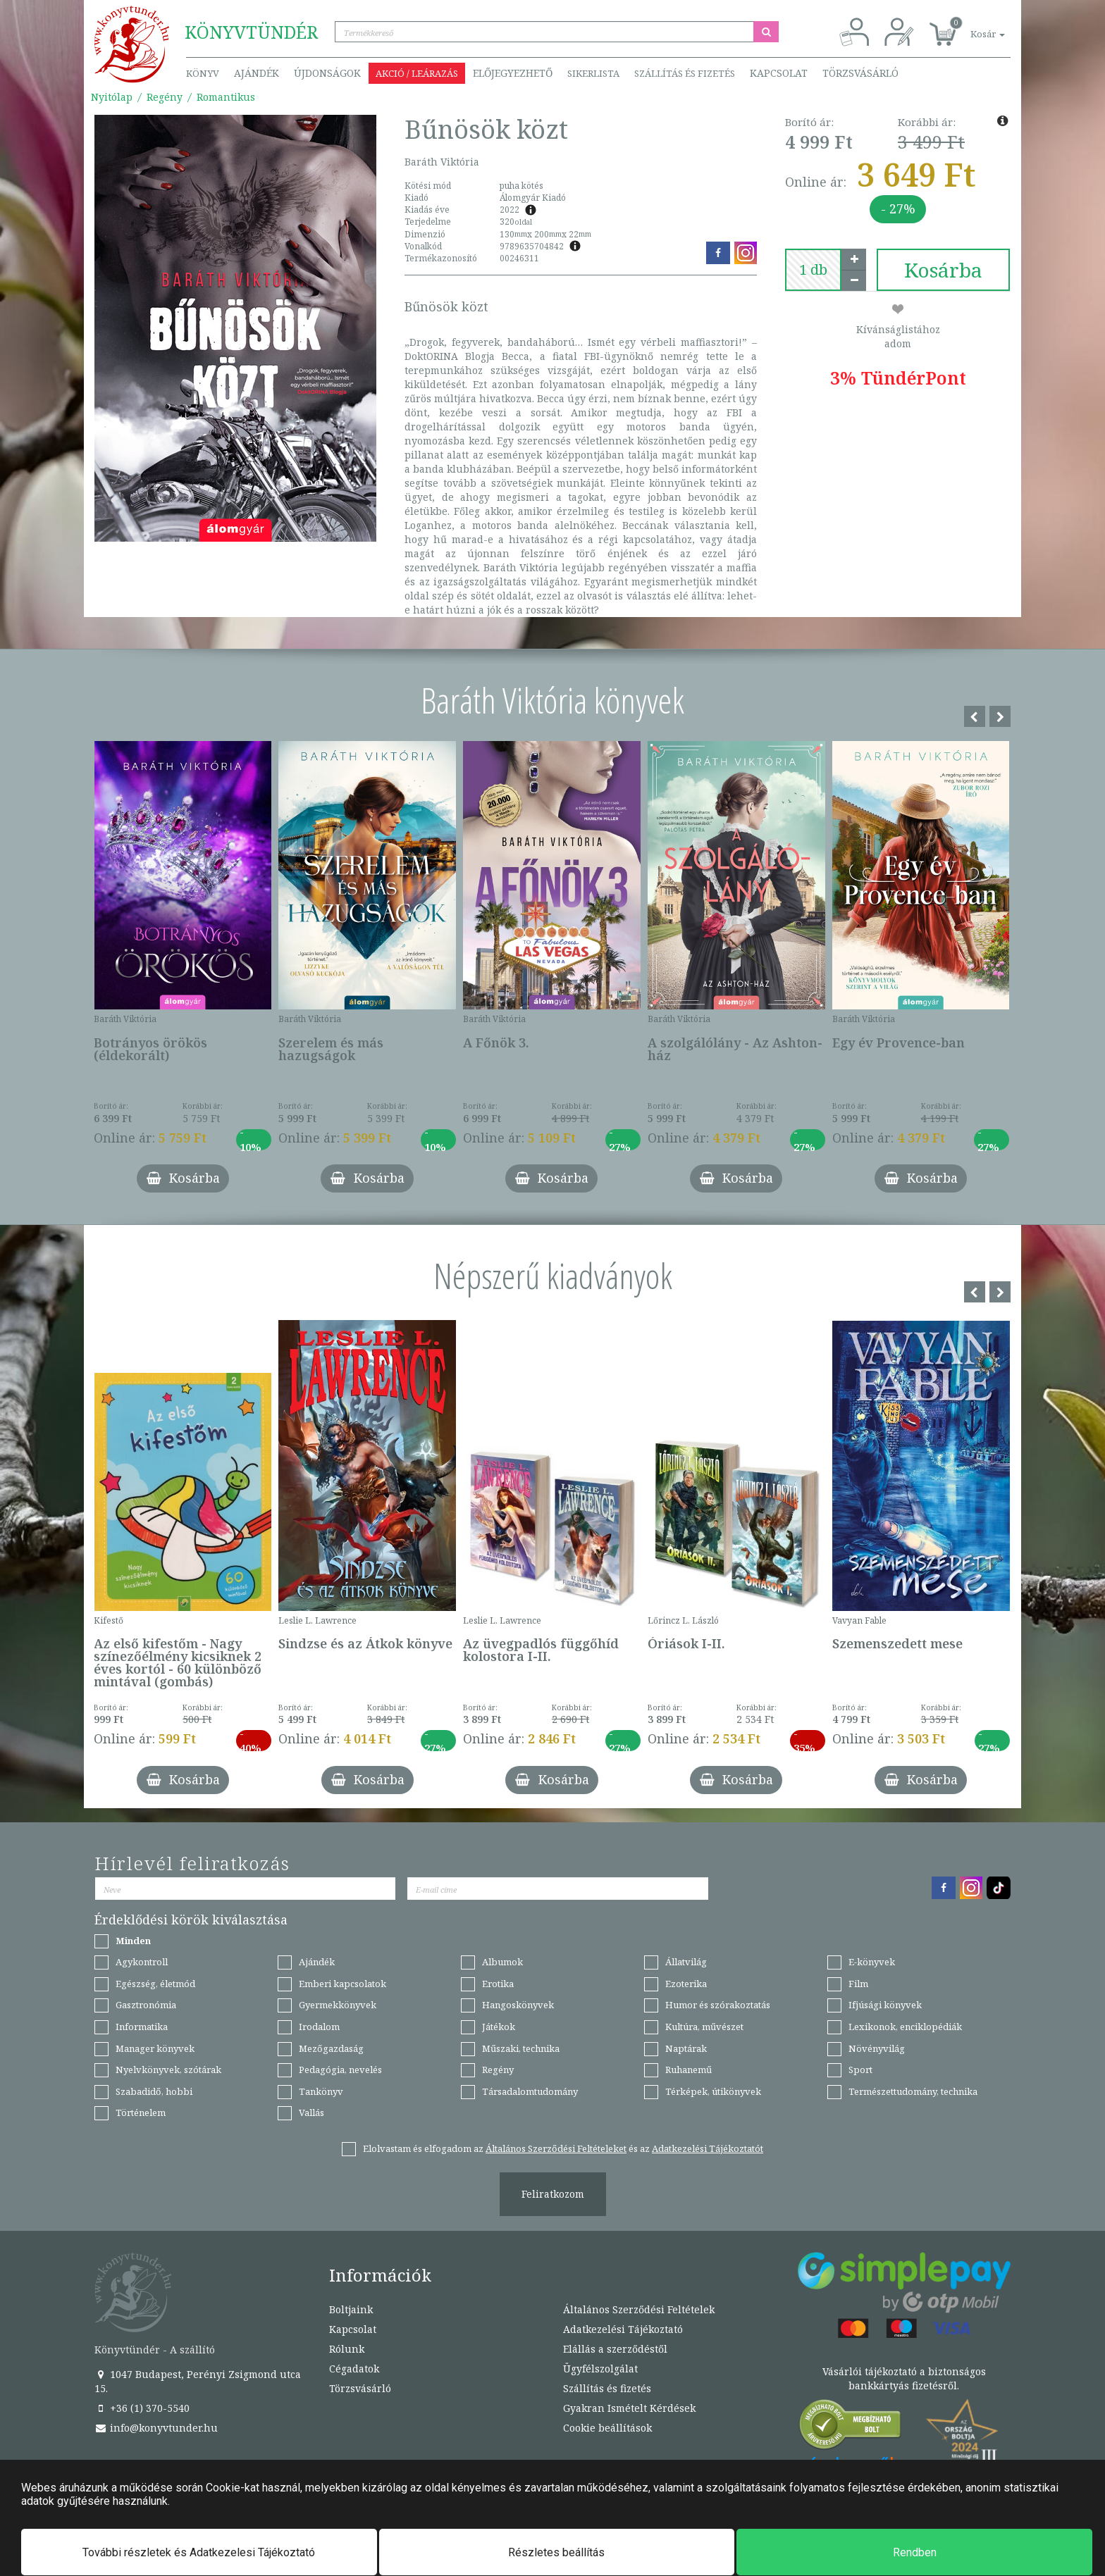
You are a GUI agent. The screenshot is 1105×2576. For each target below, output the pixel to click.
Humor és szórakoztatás (717, 2004)
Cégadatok (354, 2368)
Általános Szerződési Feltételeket (556, 2148)
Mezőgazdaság (331, 2048)
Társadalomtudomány (530, 2091)
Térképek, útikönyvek (713, 2091)
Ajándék (256, 73)
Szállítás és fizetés (684, 73)
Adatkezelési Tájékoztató (623, 2329)
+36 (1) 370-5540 (142, 2408)
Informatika (142, 2026)
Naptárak (686, 2048)
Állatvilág (686, 1961)
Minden (133, 1940)
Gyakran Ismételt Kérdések (629, 2408)
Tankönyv (321, 2091)
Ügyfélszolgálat (600, 2368)
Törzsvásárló (860, 73)
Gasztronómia (146, 2004)
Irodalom (319, 2026)
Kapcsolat (779, 73)
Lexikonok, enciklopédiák (905, 2026)
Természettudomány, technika (912, 2091)
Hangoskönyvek (518, 2004)
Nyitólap (111, 97)
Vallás (311, 2112)
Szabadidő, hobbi (154, 2091)
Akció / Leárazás (417, 73)
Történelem (141, 2112)
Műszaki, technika (521, 2048)
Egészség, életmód (155, 1983)
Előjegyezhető (512, 73)
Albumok (502, 1961)
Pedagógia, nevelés (340, 2069)
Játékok (498, 2026)
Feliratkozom (552, 2194)
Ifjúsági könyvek (885, 2004)
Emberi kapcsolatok (342, 1983)
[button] (971, 26)
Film (858, 1983)
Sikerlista (593, 73)
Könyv (202, 73)
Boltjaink (351, 2309)
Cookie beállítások (607, 2427)
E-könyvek (871, 1961)
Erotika (498, 1983)
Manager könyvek (155, 2048)
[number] (813, 270)
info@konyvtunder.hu (156, 2427)
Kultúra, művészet (704, 2026)
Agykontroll (142, 1961)
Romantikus (226, 97)
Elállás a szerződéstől (615, 2349)
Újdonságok (327, 73)
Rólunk (346, 2349)
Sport (860, 2069)
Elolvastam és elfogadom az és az (563, 2148)
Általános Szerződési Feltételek (639, 2309)
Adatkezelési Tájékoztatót (707, 2148)
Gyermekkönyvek (337, 2004)
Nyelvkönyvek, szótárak (168, 2069)
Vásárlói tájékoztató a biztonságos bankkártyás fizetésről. (904, 2378)
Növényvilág (876, 2048)
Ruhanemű (688, 2069)
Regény (165, 97)
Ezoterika (686, 1983)
